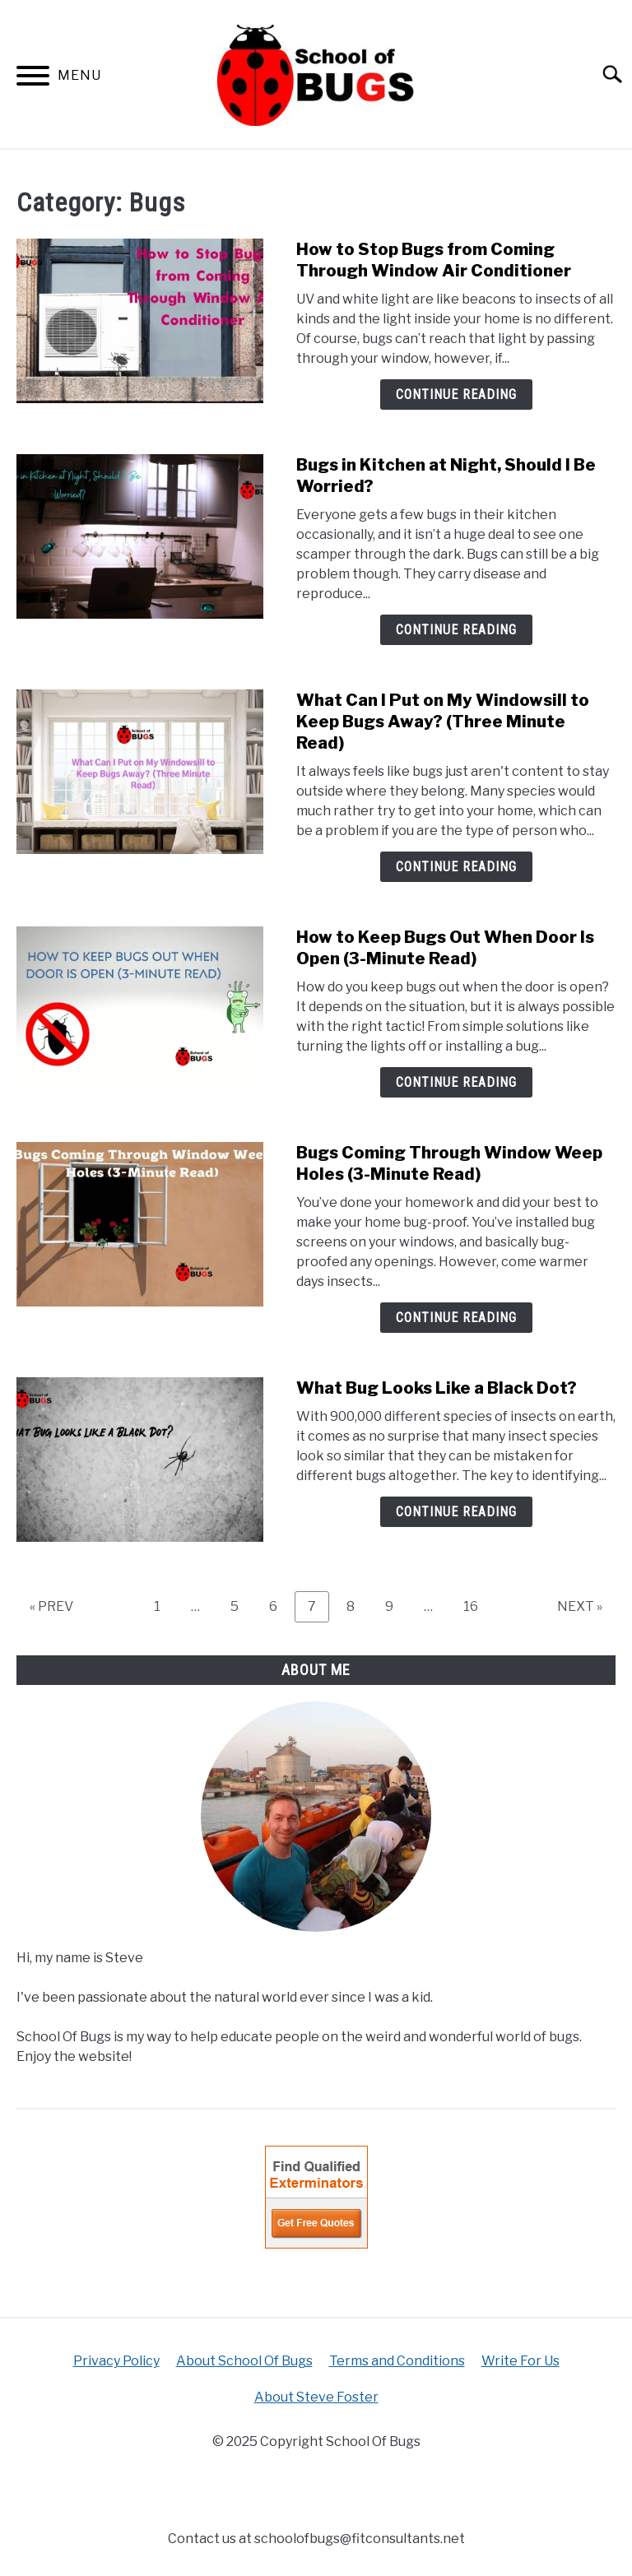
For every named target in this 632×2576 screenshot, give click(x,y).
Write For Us (520, 2361)
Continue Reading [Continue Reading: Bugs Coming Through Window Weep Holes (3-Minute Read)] (456, 1317)
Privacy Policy (116, 2361)
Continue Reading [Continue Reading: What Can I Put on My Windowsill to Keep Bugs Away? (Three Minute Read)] (456, 867)
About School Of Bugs (244, 2361)
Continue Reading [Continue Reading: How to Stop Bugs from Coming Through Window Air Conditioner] (456, 394)
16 (476, 1606)
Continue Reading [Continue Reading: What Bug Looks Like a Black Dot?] (456, 1512)
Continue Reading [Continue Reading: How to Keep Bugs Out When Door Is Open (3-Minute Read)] (456, 1082)
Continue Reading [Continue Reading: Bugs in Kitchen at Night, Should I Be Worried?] (456, 630)
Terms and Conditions (397, 2361)
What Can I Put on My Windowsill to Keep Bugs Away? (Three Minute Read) (442, 721)
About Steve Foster (316, 2397)
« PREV (51, 1606)
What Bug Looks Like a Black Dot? (436, 1388)
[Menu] (33, 78)
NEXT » (579, 1606)
